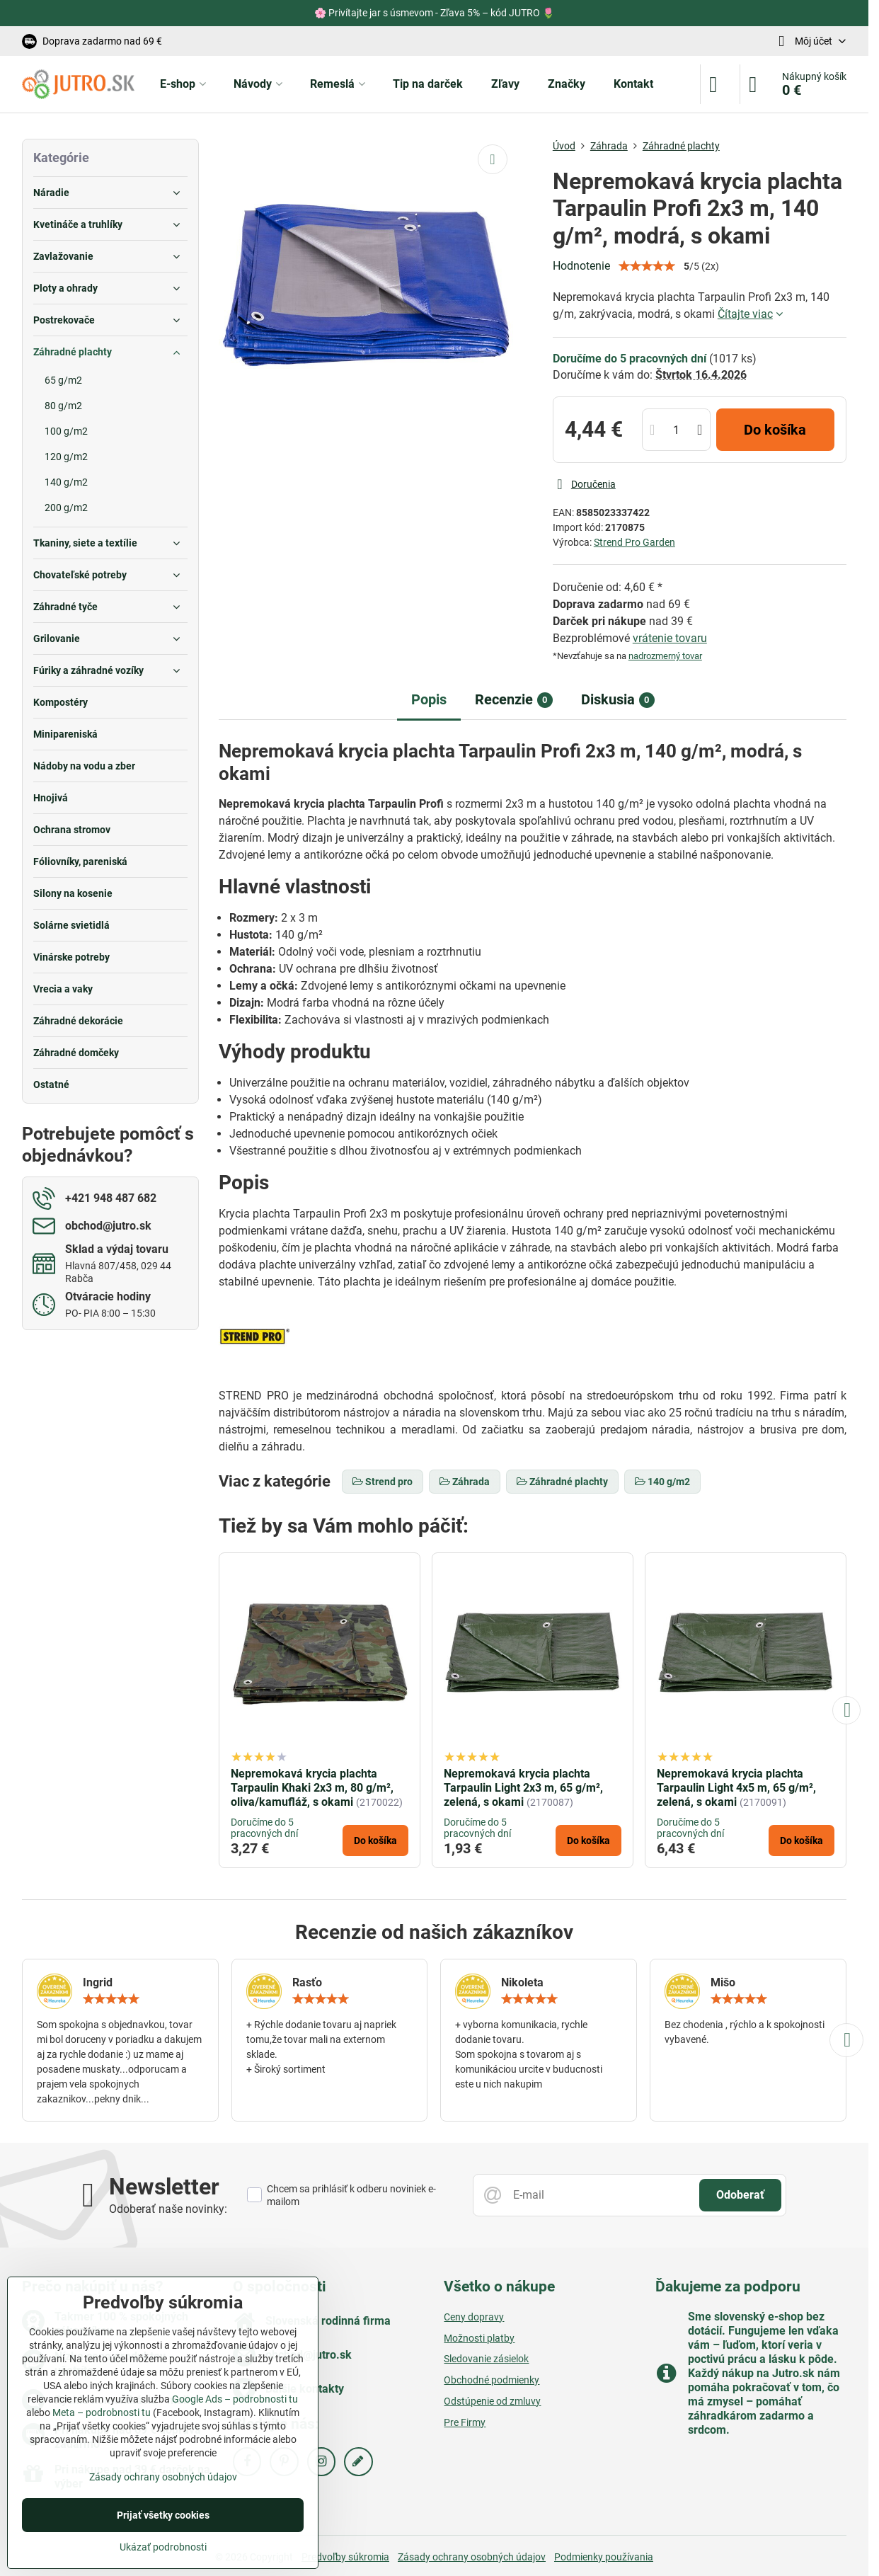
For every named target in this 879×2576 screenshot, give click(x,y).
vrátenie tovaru (670, 638)
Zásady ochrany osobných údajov (472, 2557)
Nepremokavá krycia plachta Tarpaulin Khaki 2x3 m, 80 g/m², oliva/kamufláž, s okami (312, 1788)
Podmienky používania (603, 2557)
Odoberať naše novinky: (168, 2209)
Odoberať (740, 2195)
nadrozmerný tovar (665, 656)
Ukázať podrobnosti (163, 2547)
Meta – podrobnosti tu (101, 2412)
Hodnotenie (581, 266)
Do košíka (775, 429)
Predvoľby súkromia (345, 2557)
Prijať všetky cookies (163, 2515)
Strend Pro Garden (634, 542)
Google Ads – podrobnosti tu (235, 2399)
